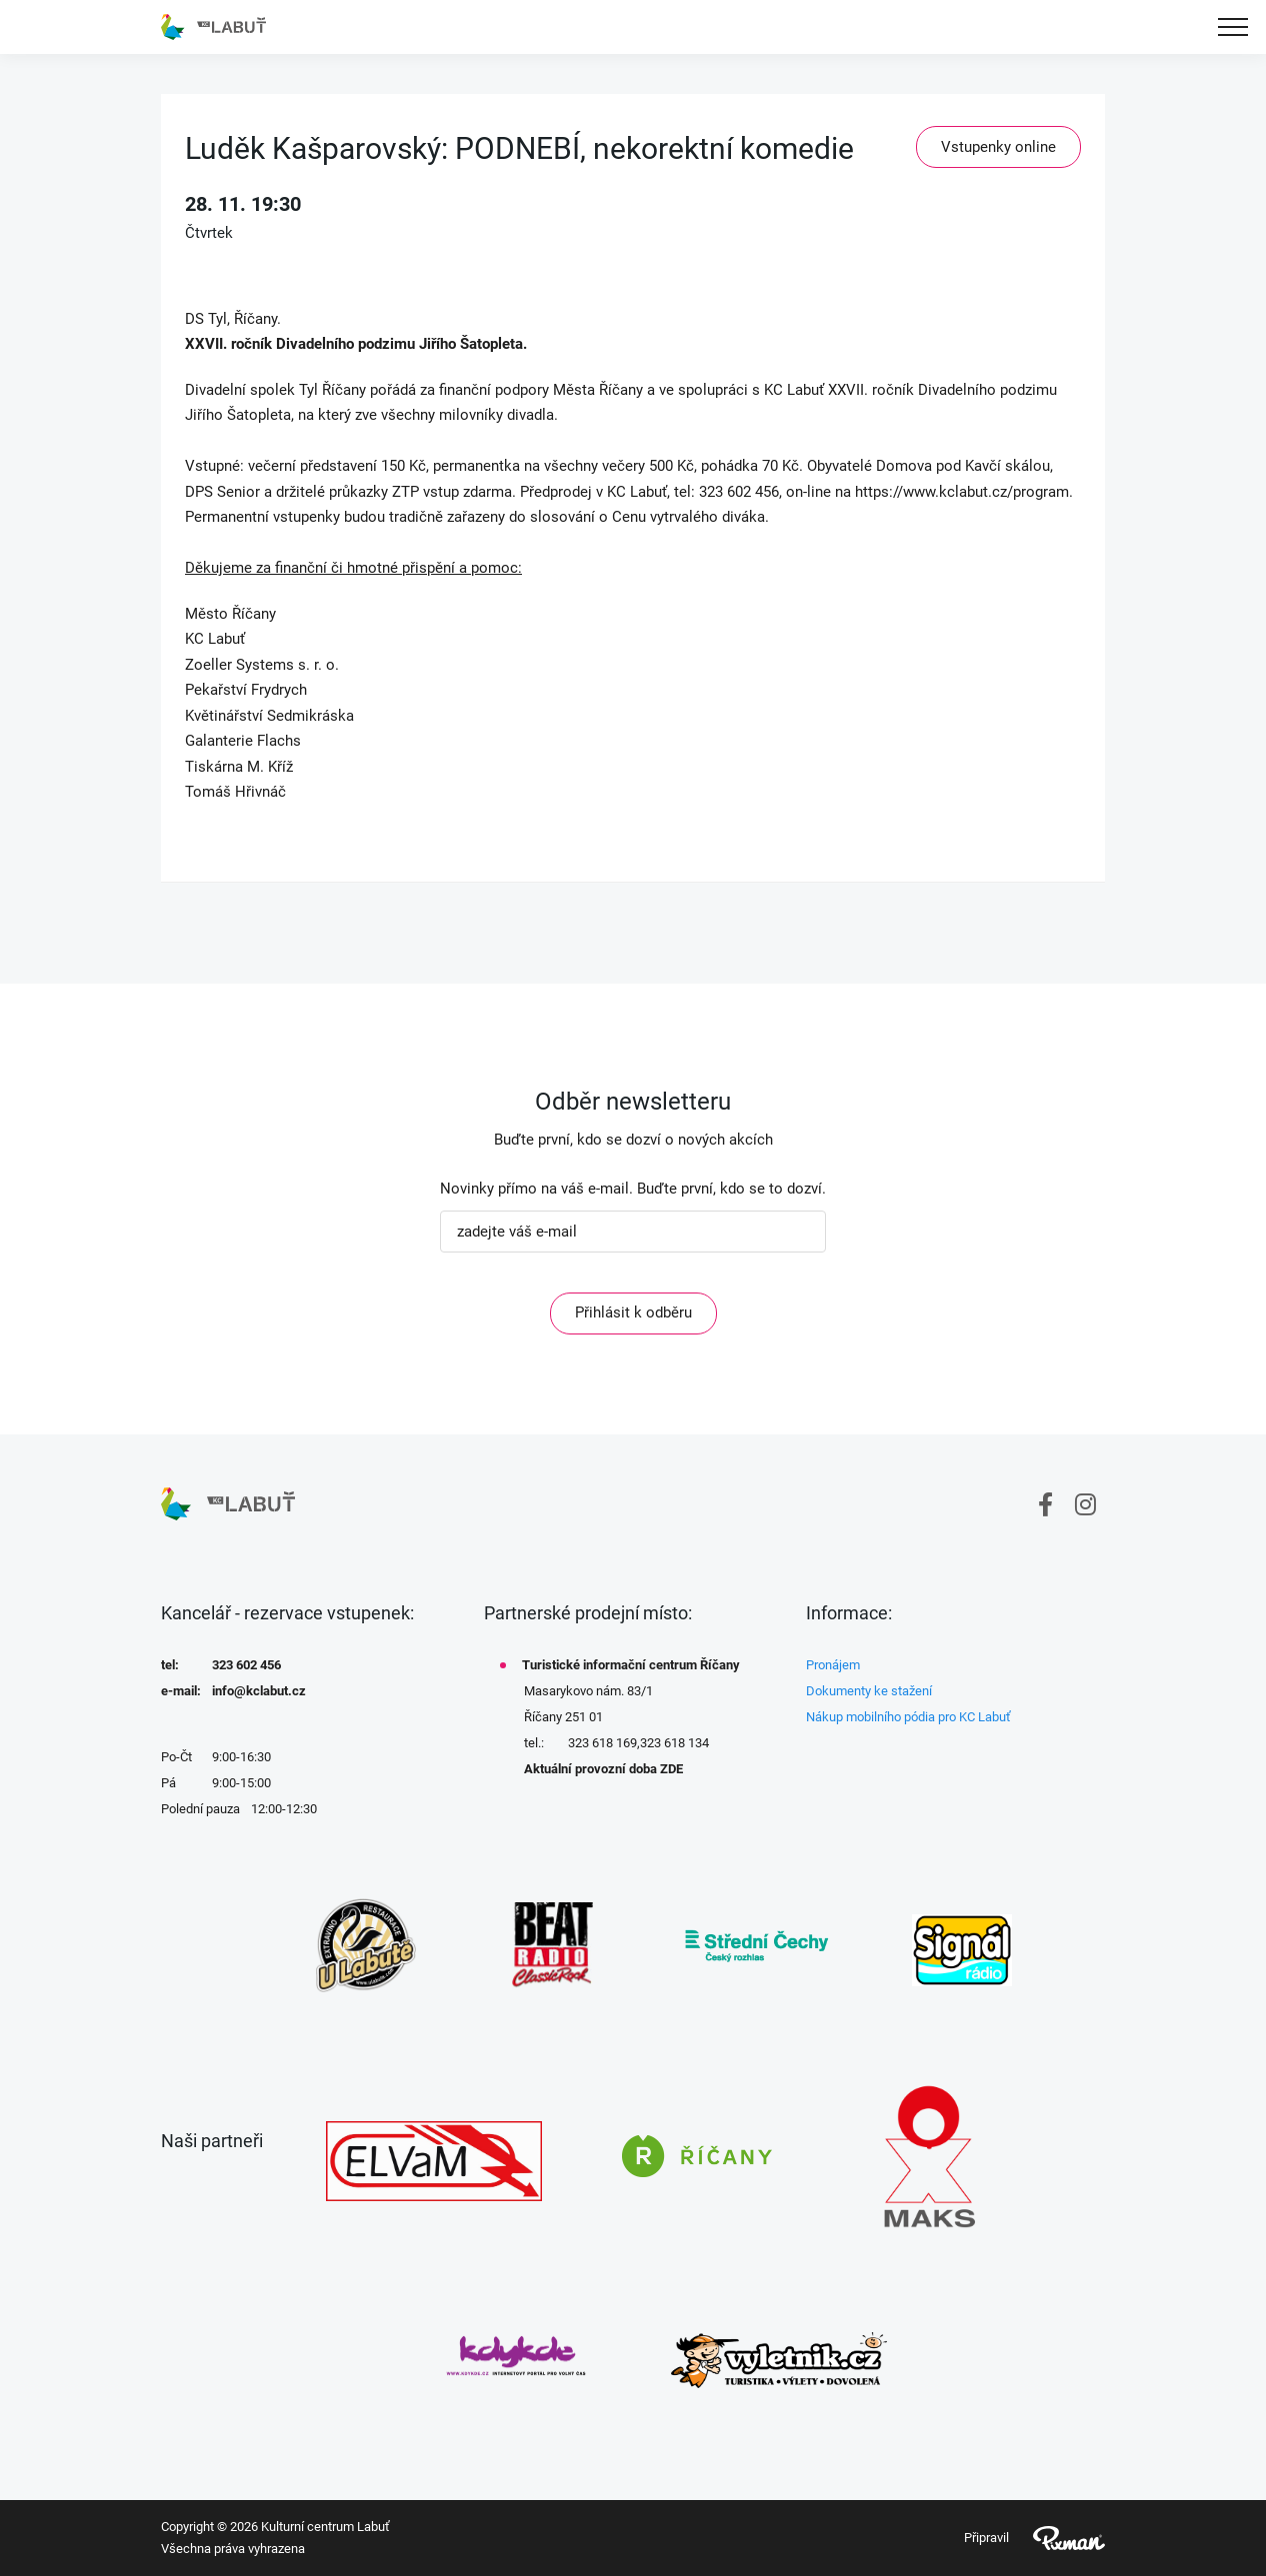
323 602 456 (246, 1664)
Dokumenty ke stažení (869, 1690)
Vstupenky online (998, 147)
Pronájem (833, 1664)
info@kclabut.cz (259, 1690)
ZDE (671, 1768)
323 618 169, (604, 1742)
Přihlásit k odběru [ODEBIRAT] (633, 1312)
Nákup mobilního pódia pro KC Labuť (908, 1716)
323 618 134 (674, 1742)
